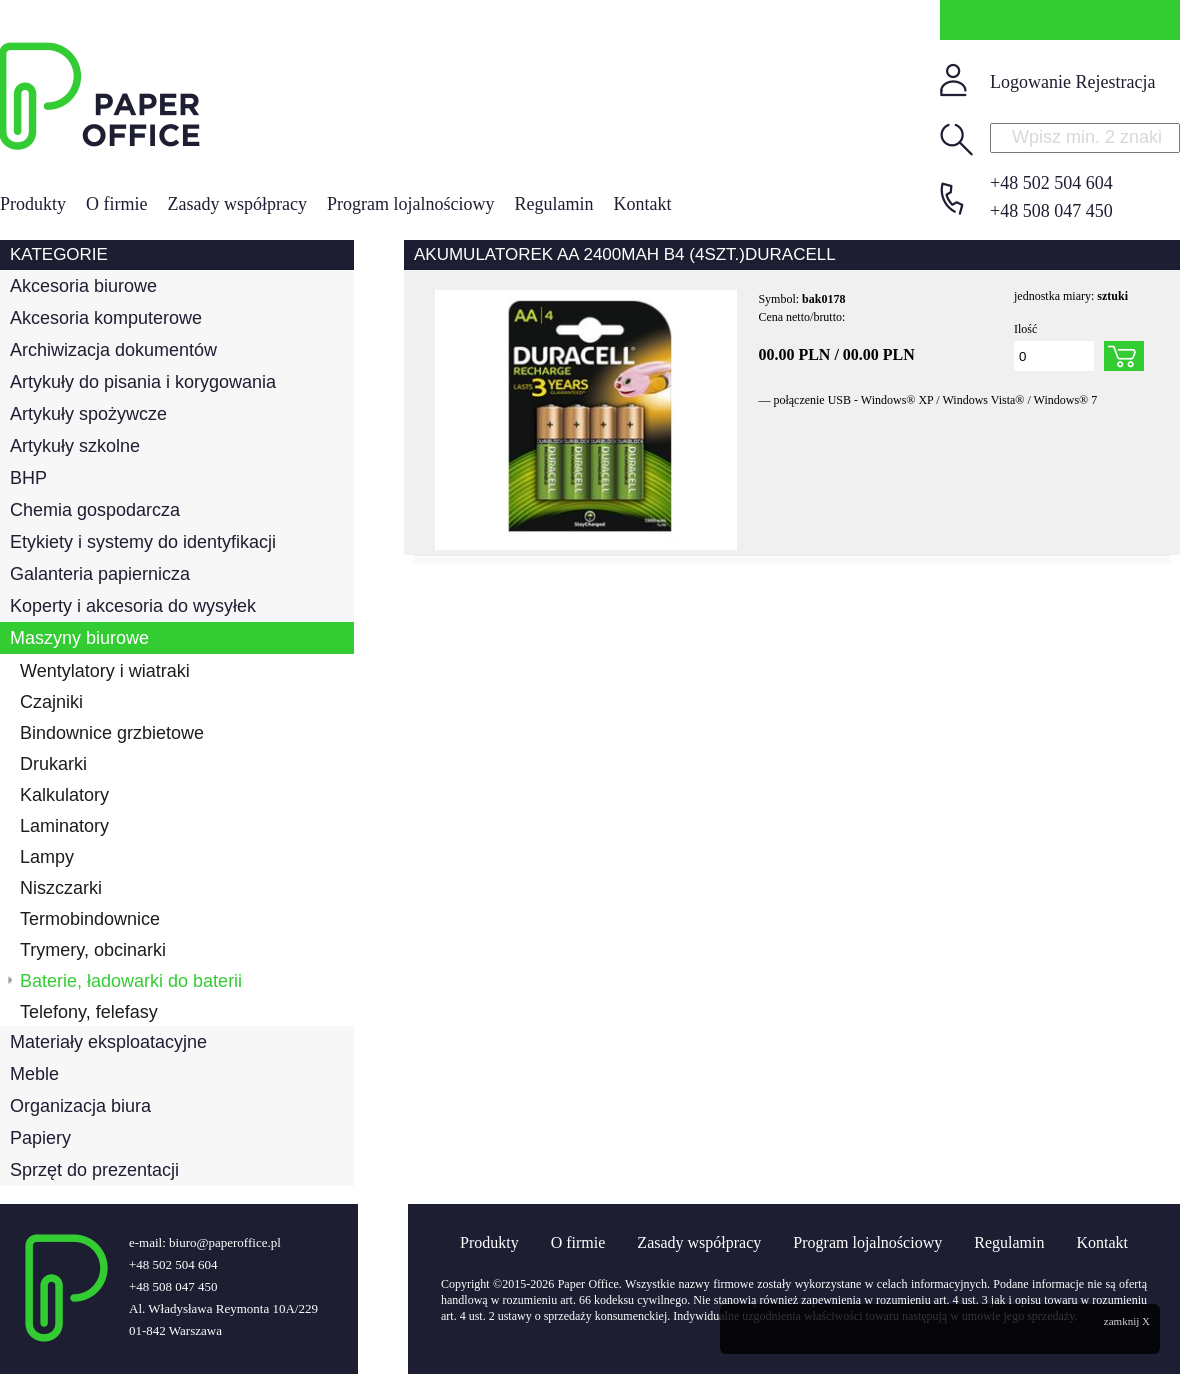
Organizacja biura (80, 1106)
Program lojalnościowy (410, 204)
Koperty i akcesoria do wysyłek (133, 606)
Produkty (33, 204)
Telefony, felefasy (89, 1012)
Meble (34, 1074)
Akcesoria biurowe (83, 286)
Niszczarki (61, 888)
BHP (28, 478)
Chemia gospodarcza (95, 510)
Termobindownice (90, 919)
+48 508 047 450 (1051, 211)
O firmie (116, 204)
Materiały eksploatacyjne (108, 1042)
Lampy (47, 857)
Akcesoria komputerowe (106, 318)
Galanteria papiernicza (100, 574)
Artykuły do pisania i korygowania (143, 382)
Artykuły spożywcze (88, 414)
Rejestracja (1115, 82)
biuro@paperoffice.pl (225, 1242)
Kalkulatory (64, 795)
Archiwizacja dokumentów (113, 350)
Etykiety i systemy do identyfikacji (143, 542)
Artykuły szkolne (75, 446)
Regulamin (553, 204)
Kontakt (642, 204)
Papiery (40, 1138)
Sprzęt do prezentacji (94, 1170)
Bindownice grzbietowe (112, 733)
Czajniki (51, 702)
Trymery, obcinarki (93, 950)
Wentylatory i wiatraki (105, 671)
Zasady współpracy (237, 204)
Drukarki (53, 764)
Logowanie (1030, 82)
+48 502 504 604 (1051, 183)
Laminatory (64, 826)
